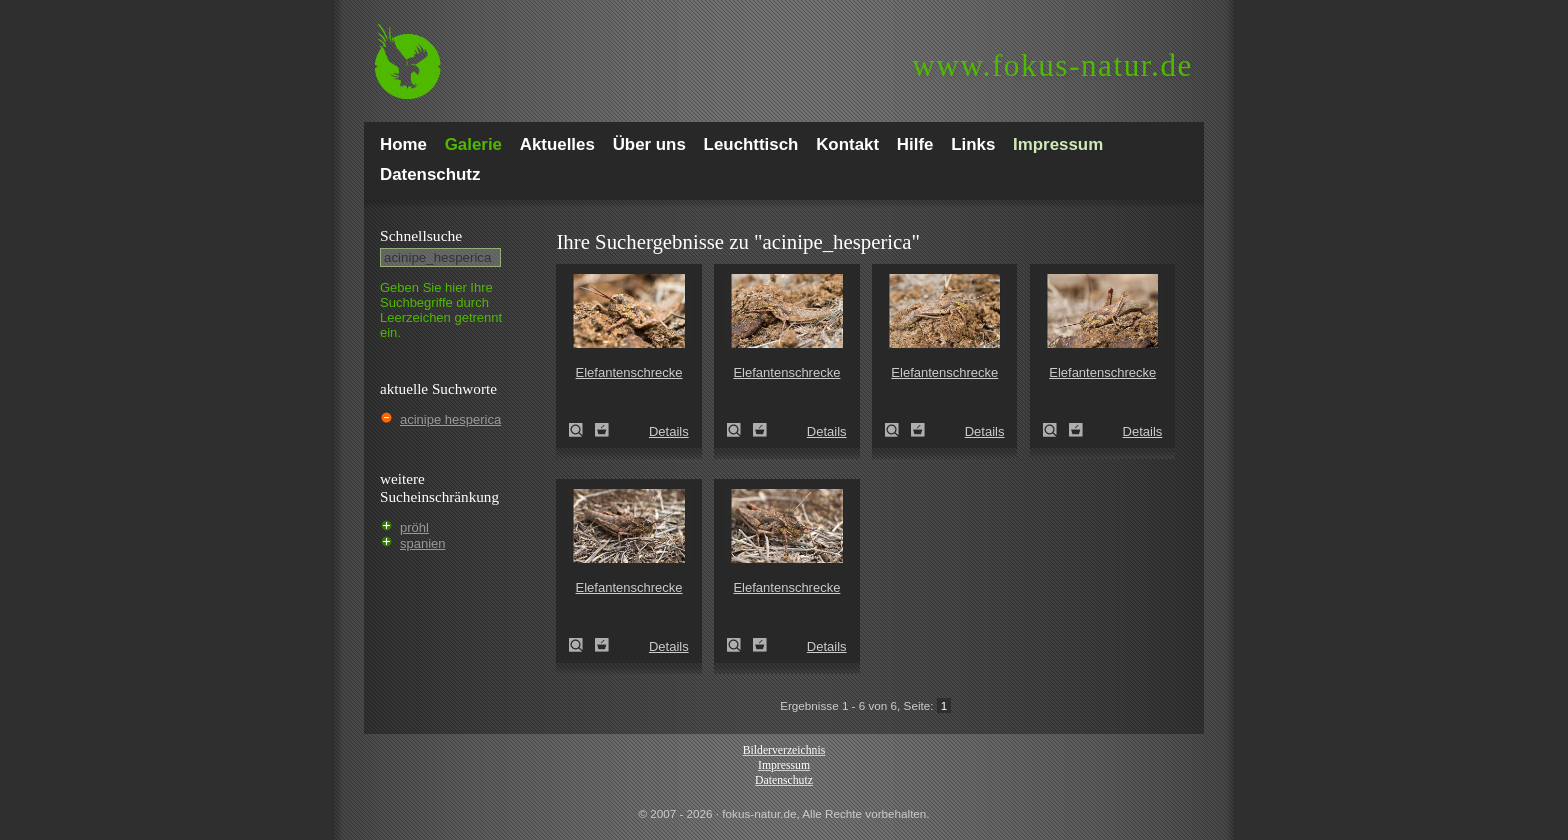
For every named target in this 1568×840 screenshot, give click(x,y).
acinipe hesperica (450, 419)
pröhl (414, 527)
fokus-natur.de (1052, 65)
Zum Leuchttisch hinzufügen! (602, 430)
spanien (423, 543)
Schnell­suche (421, 235)
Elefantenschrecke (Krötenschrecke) (582, 430)
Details (669, 431)
